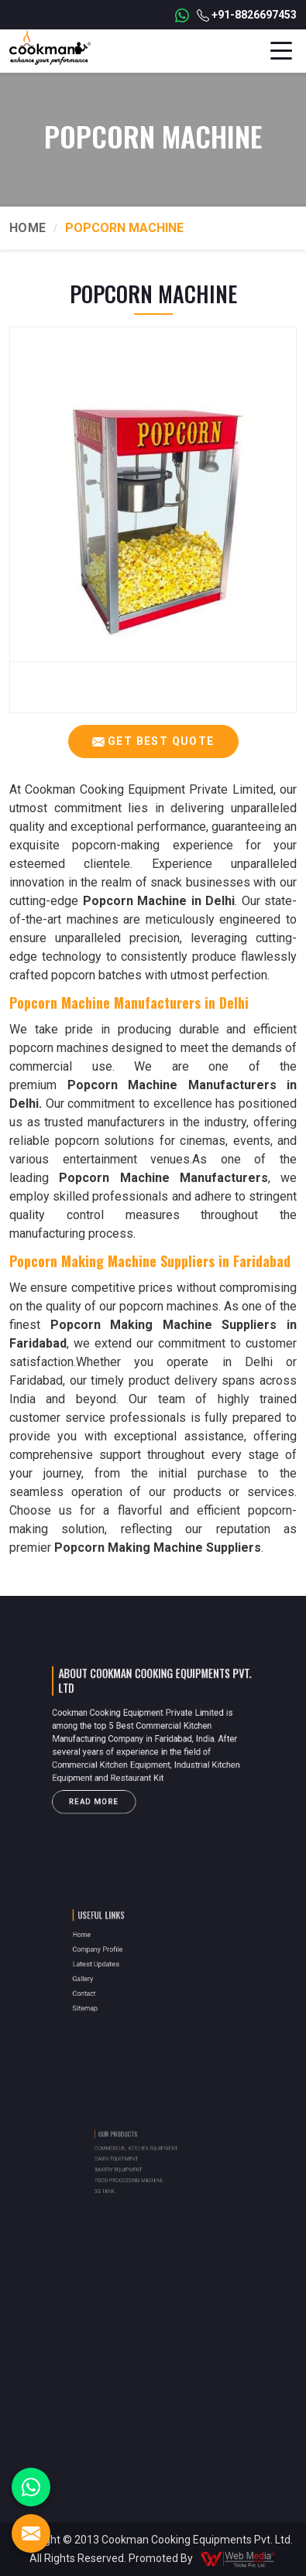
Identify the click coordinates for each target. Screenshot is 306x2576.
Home (27, 227)
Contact (108, 1983)
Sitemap (109, 1993)
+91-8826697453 (247, 15)
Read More (110, 1787)
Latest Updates (116, 1963)
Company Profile (117, 1954)
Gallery (108, 1973)
